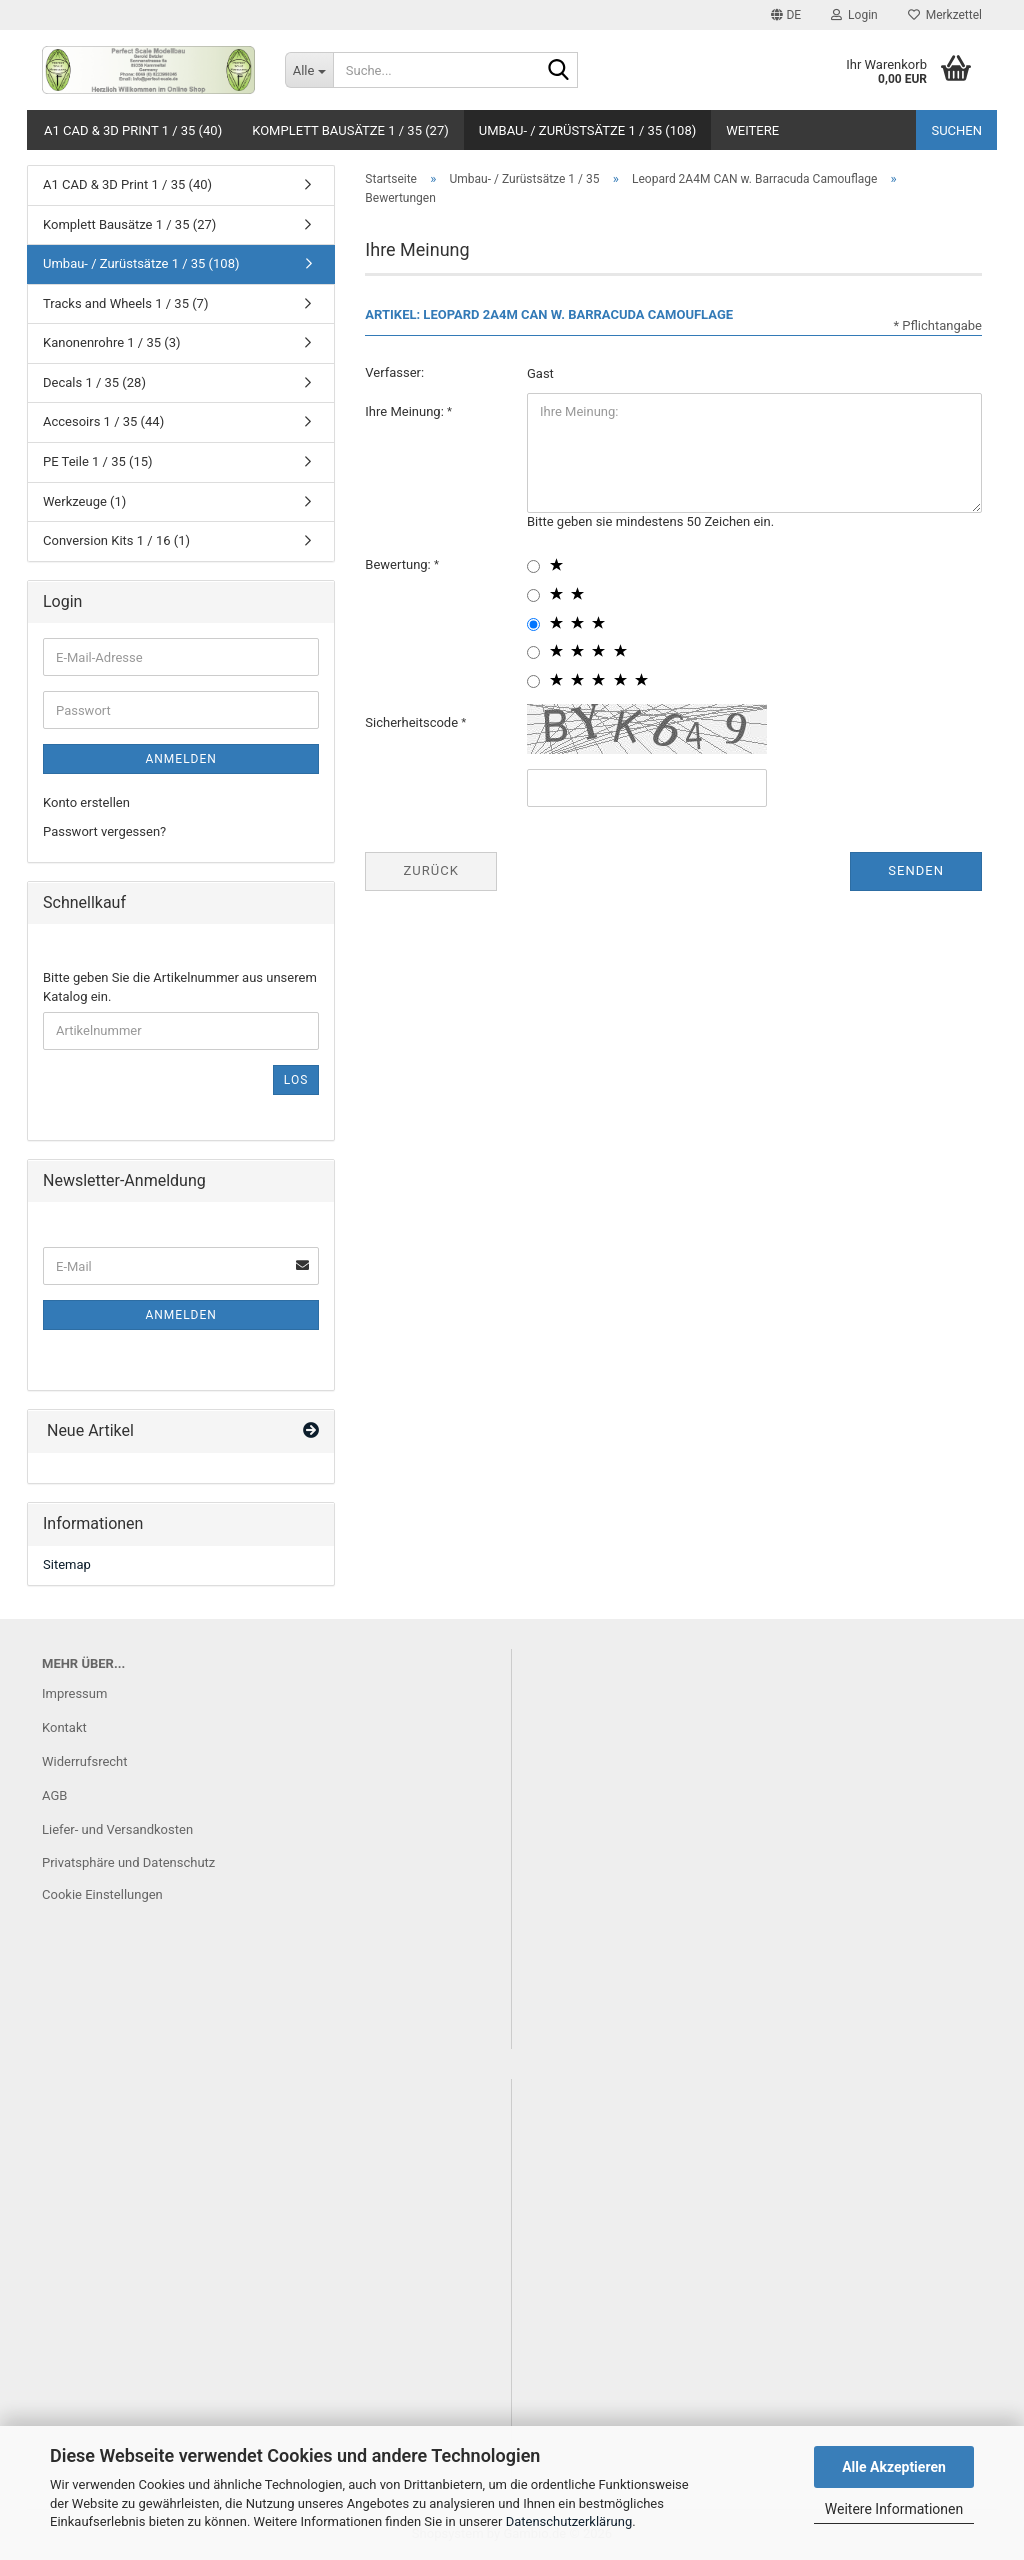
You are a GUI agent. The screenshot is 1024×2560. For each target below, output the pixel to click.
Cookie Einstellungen (102, 1894)
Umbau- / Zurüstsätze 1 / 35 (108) (588, 130)
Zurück (431, 870)
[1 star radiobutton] (533, 566)
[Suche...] (309, 70)
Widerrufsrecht (85, 1761)
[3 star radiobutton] (533, 624)
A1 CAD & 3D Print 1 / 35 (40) (133, 130)
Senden (916, 870)
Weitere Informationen (894, 2509)
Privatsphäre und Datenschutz (128, 1862)
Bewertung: (399, 564)
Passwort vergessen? (104, 831)
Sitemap (67, 1564)
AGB (54, 1795)
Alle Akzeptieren (894, 2467)
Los (296, 1080)
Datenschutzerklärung (569, 2521)
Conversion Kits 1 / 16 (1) (116, 540)
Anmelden (180, 759)
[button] (786, 15)
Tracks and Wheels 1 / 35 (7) (125, 303)
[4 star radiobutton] (533, 652)
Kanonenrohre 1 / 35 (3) (112, 342)
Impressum (74, 1693)
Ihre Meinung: (406, 411)
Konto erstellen (86, 802)
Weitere (752, 130)
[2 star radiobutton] (533, 595)
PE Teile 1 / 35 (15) (98, 461)
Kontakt (64, 1727)
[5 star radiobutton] (533, 681)
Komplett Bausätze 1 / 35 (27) (350, 130)
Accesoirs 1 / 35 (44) (103, 421)
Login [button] (854, 15)
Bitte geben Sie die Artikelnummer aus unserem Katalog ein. (180, 987)
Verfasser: (394, 372)
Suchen (956, 130)
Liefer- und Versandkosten (117, 1829)
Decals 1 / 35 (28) (94, 382)
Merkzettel (945, 15)
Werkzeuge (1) (84, 501)
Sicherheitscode (413, 722)
